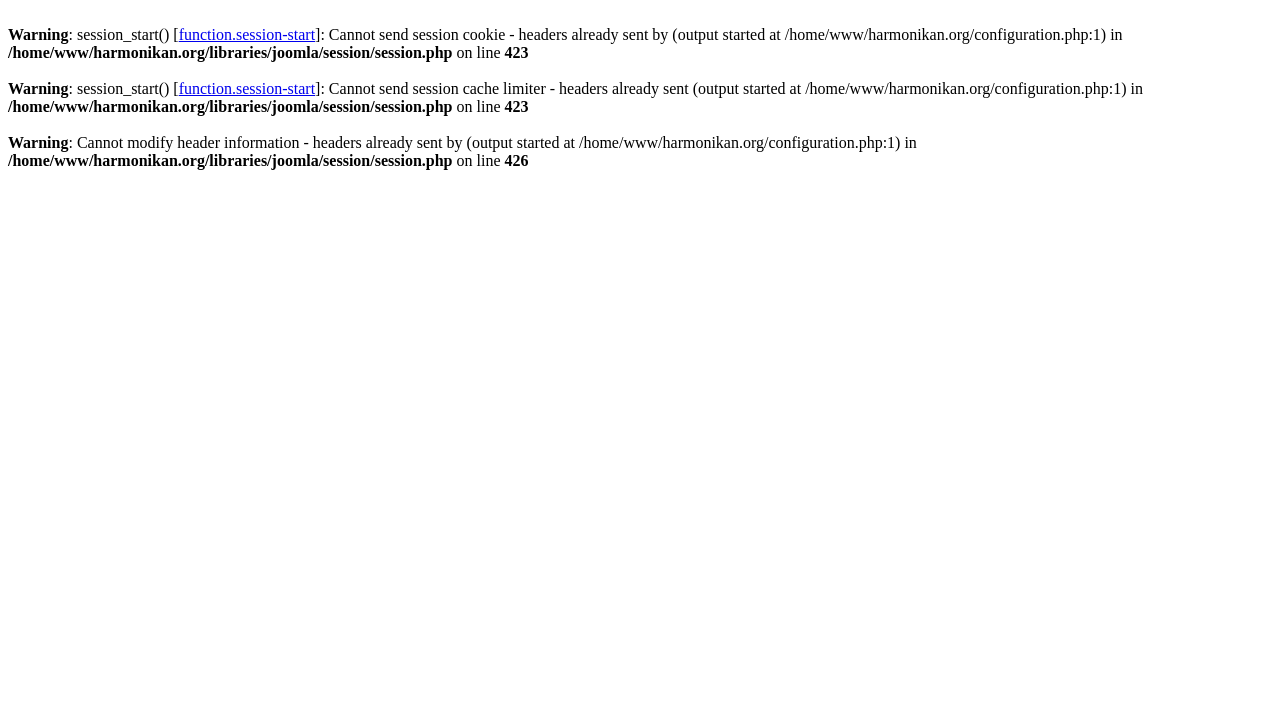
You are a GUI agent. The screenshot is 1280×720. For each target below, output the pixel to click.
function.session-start (247, 34)
